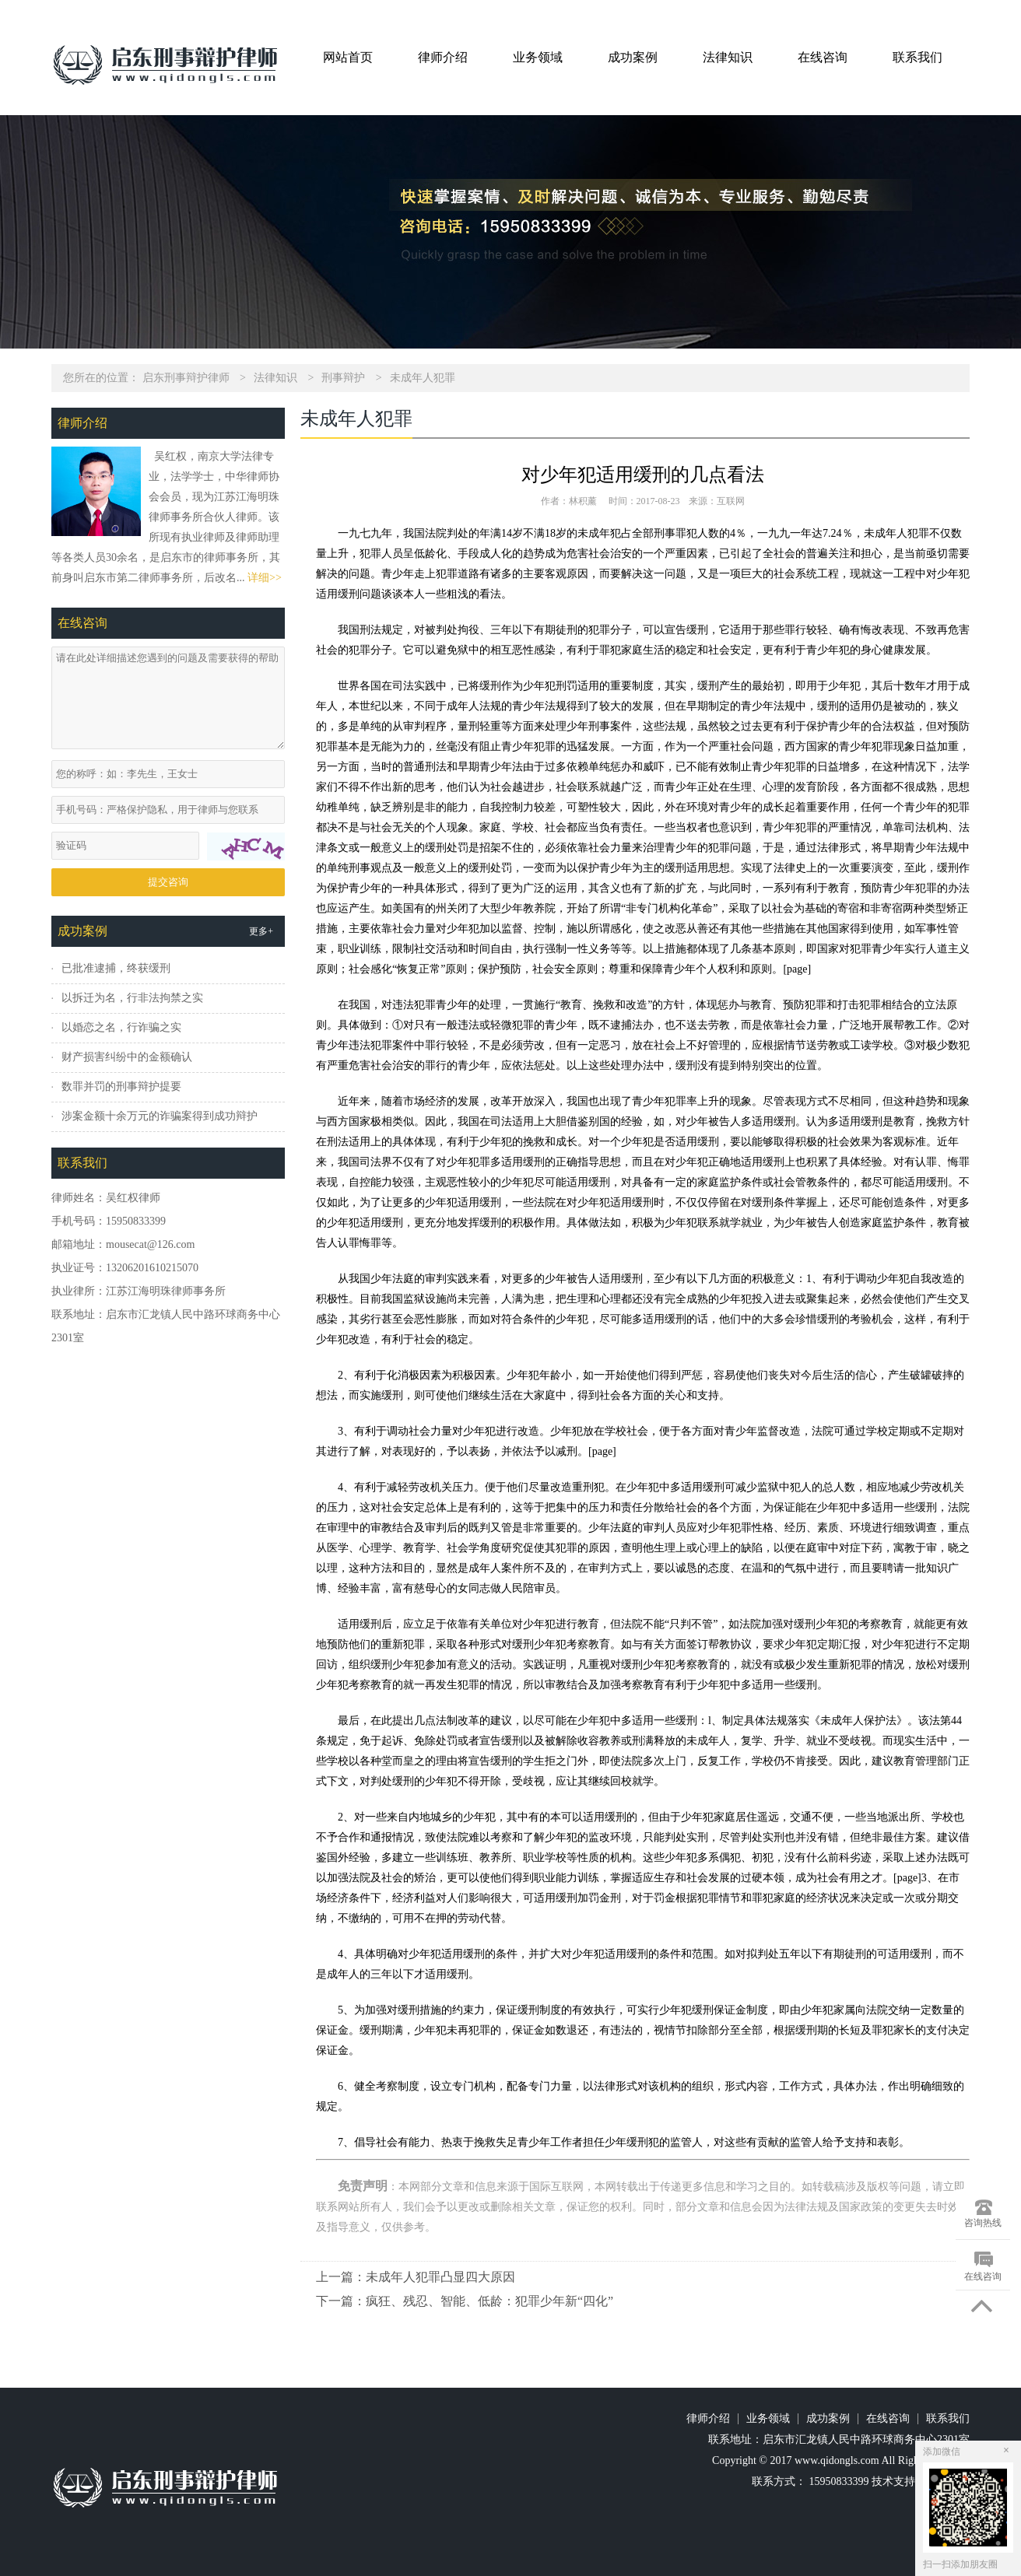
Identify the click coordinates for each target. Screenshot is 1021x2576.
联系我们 (917, 57)
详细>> (264, 578)
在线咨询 (822, 57)
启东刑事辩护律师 (186, 378)
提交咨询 (168, 882)
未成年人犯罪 (422, 378)
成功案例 (633, 57)
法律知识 (728, 57)
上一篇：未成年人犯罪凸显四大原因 (415, 2276)
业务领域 (538, 57)
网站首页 (348, 57)
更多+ (261, 931)
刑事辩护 (343, 378)
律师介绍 (443, 57)
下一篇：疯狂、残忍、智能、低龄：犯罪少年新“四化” (464, 2301)
